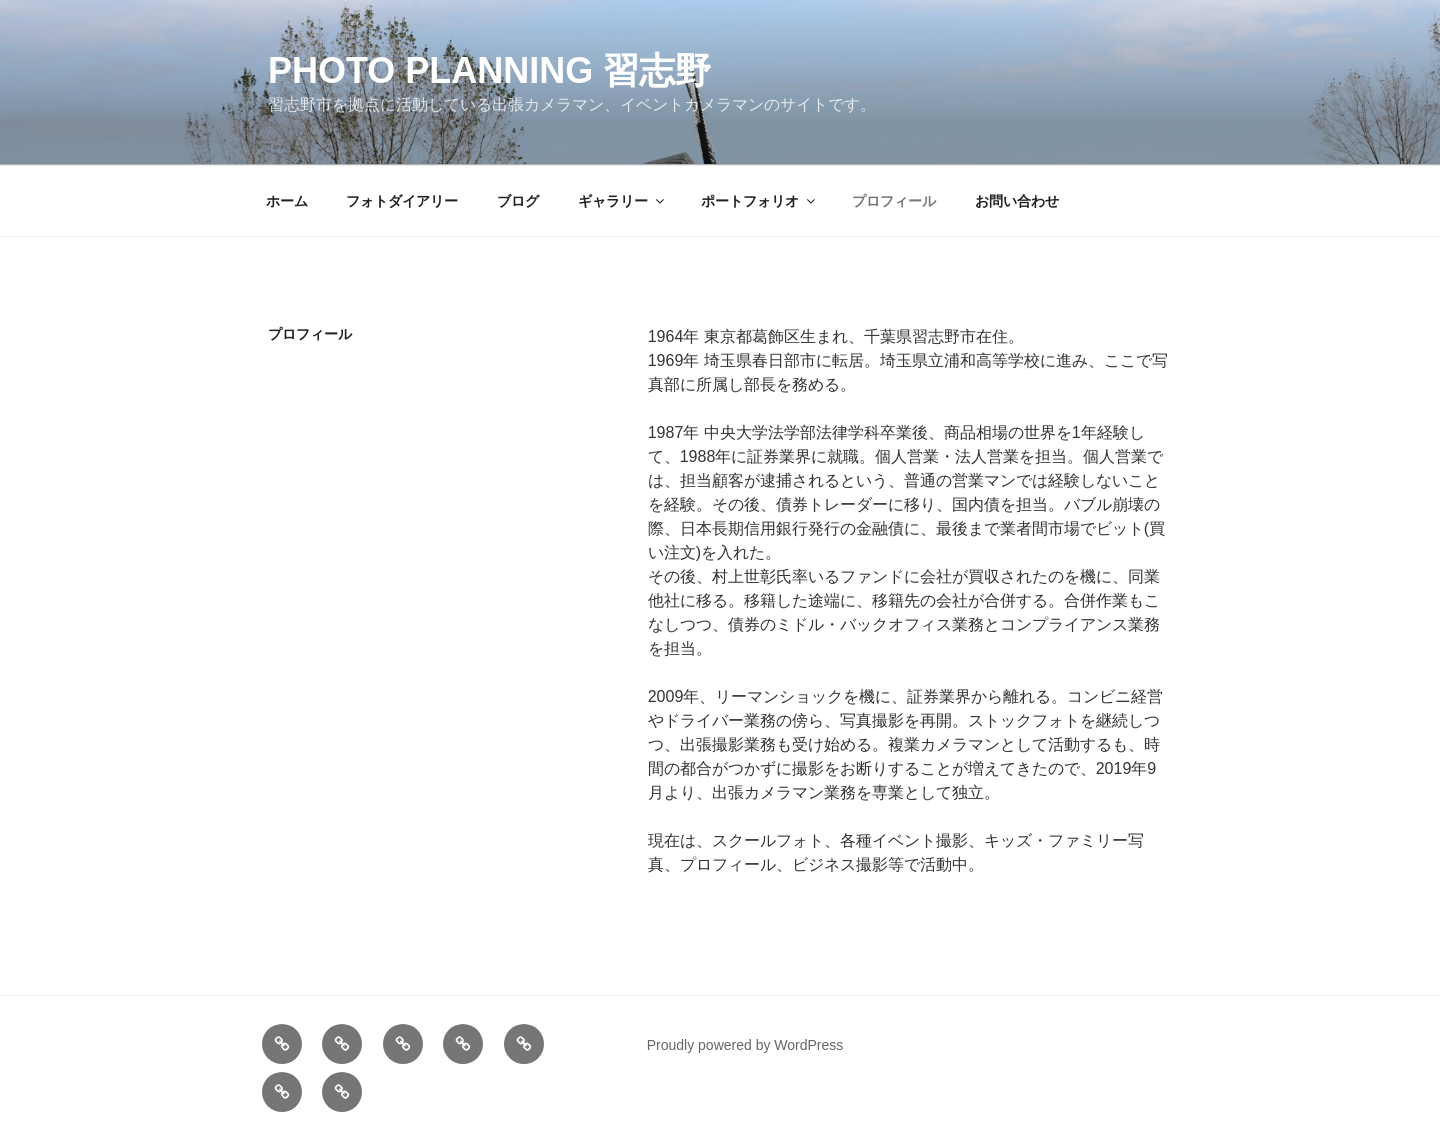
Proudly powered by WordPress (745, 1045)
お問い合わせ (1017, 201)
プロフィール (894, 201)
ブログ (518, 201)
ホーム (287, 201)
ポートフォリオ (759, 201)
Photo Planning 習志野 (489, 70)
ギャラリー (622, 201)
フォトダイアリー (402, 201)
